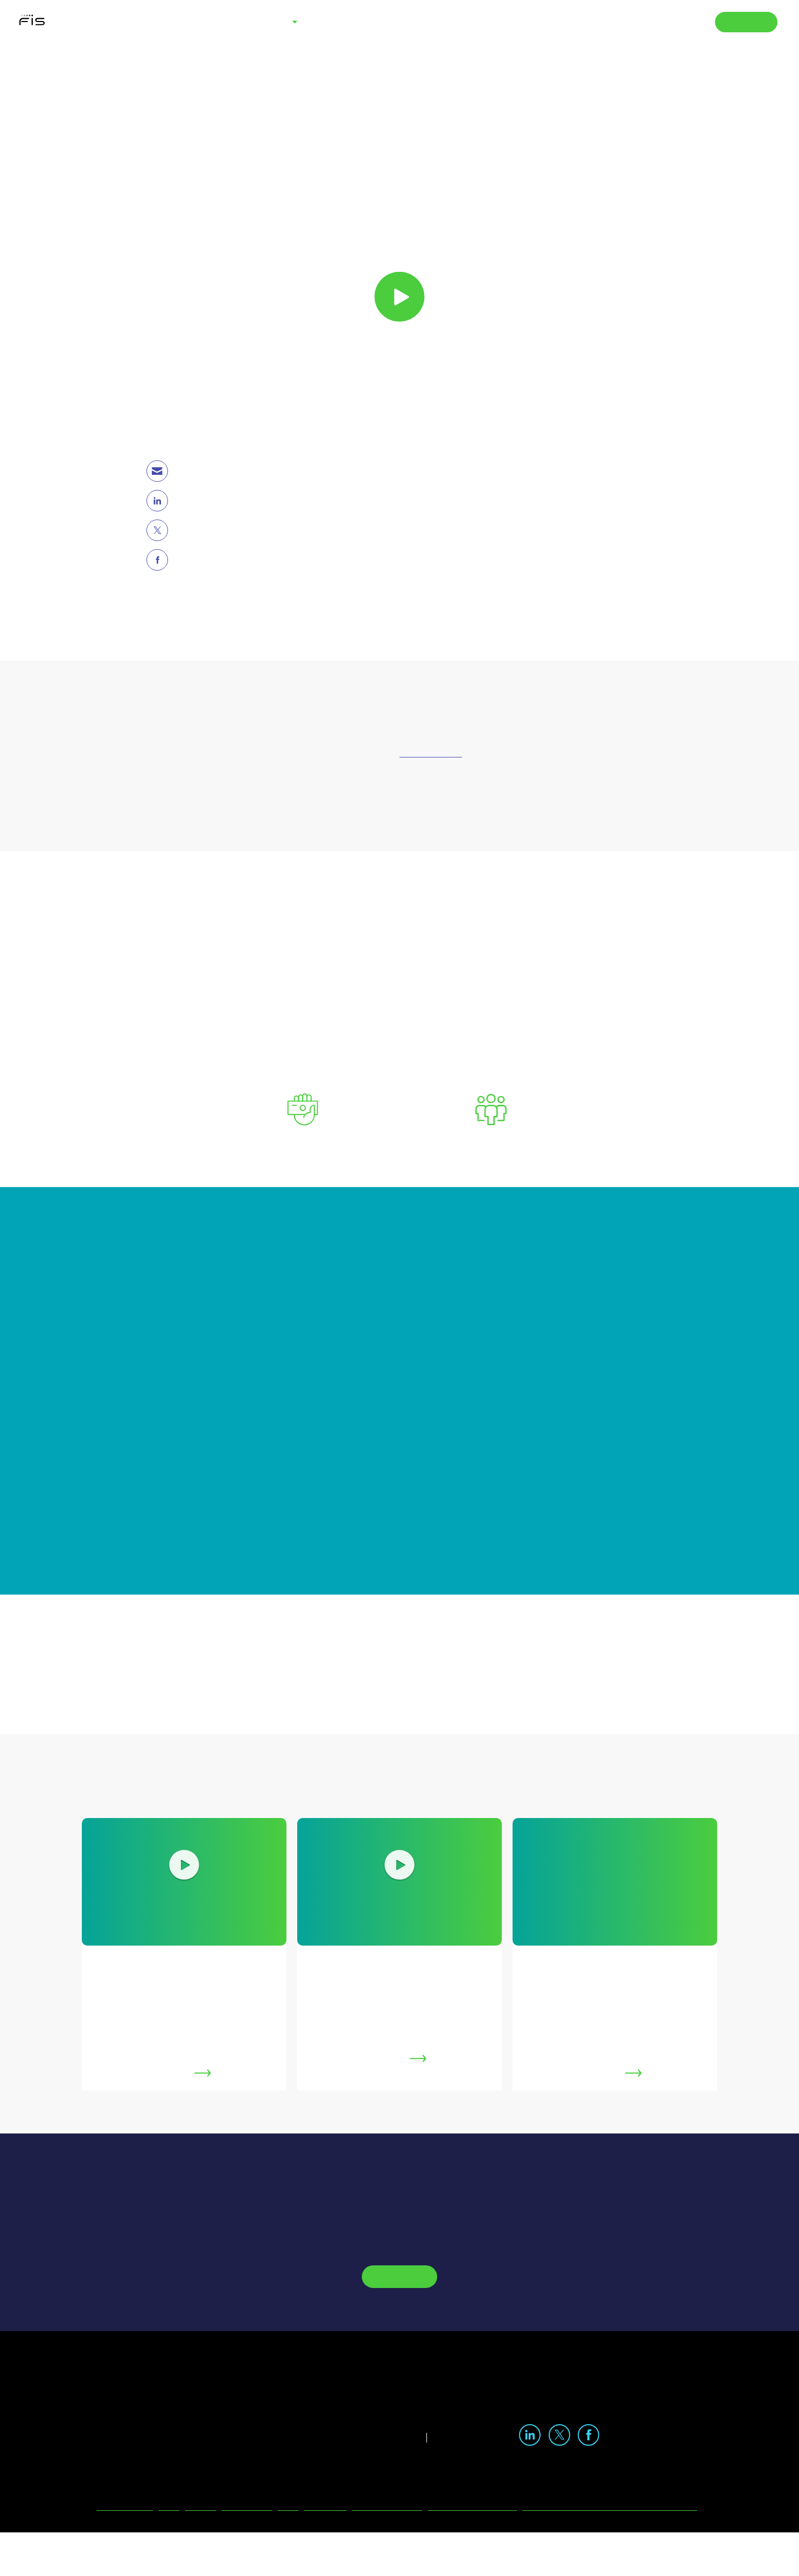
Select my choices (496, 1374)
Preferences (217, 1373)
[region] (403, 1288)
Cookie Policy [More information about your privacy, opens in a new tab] (499, 1252)
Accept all (590, 1374)
